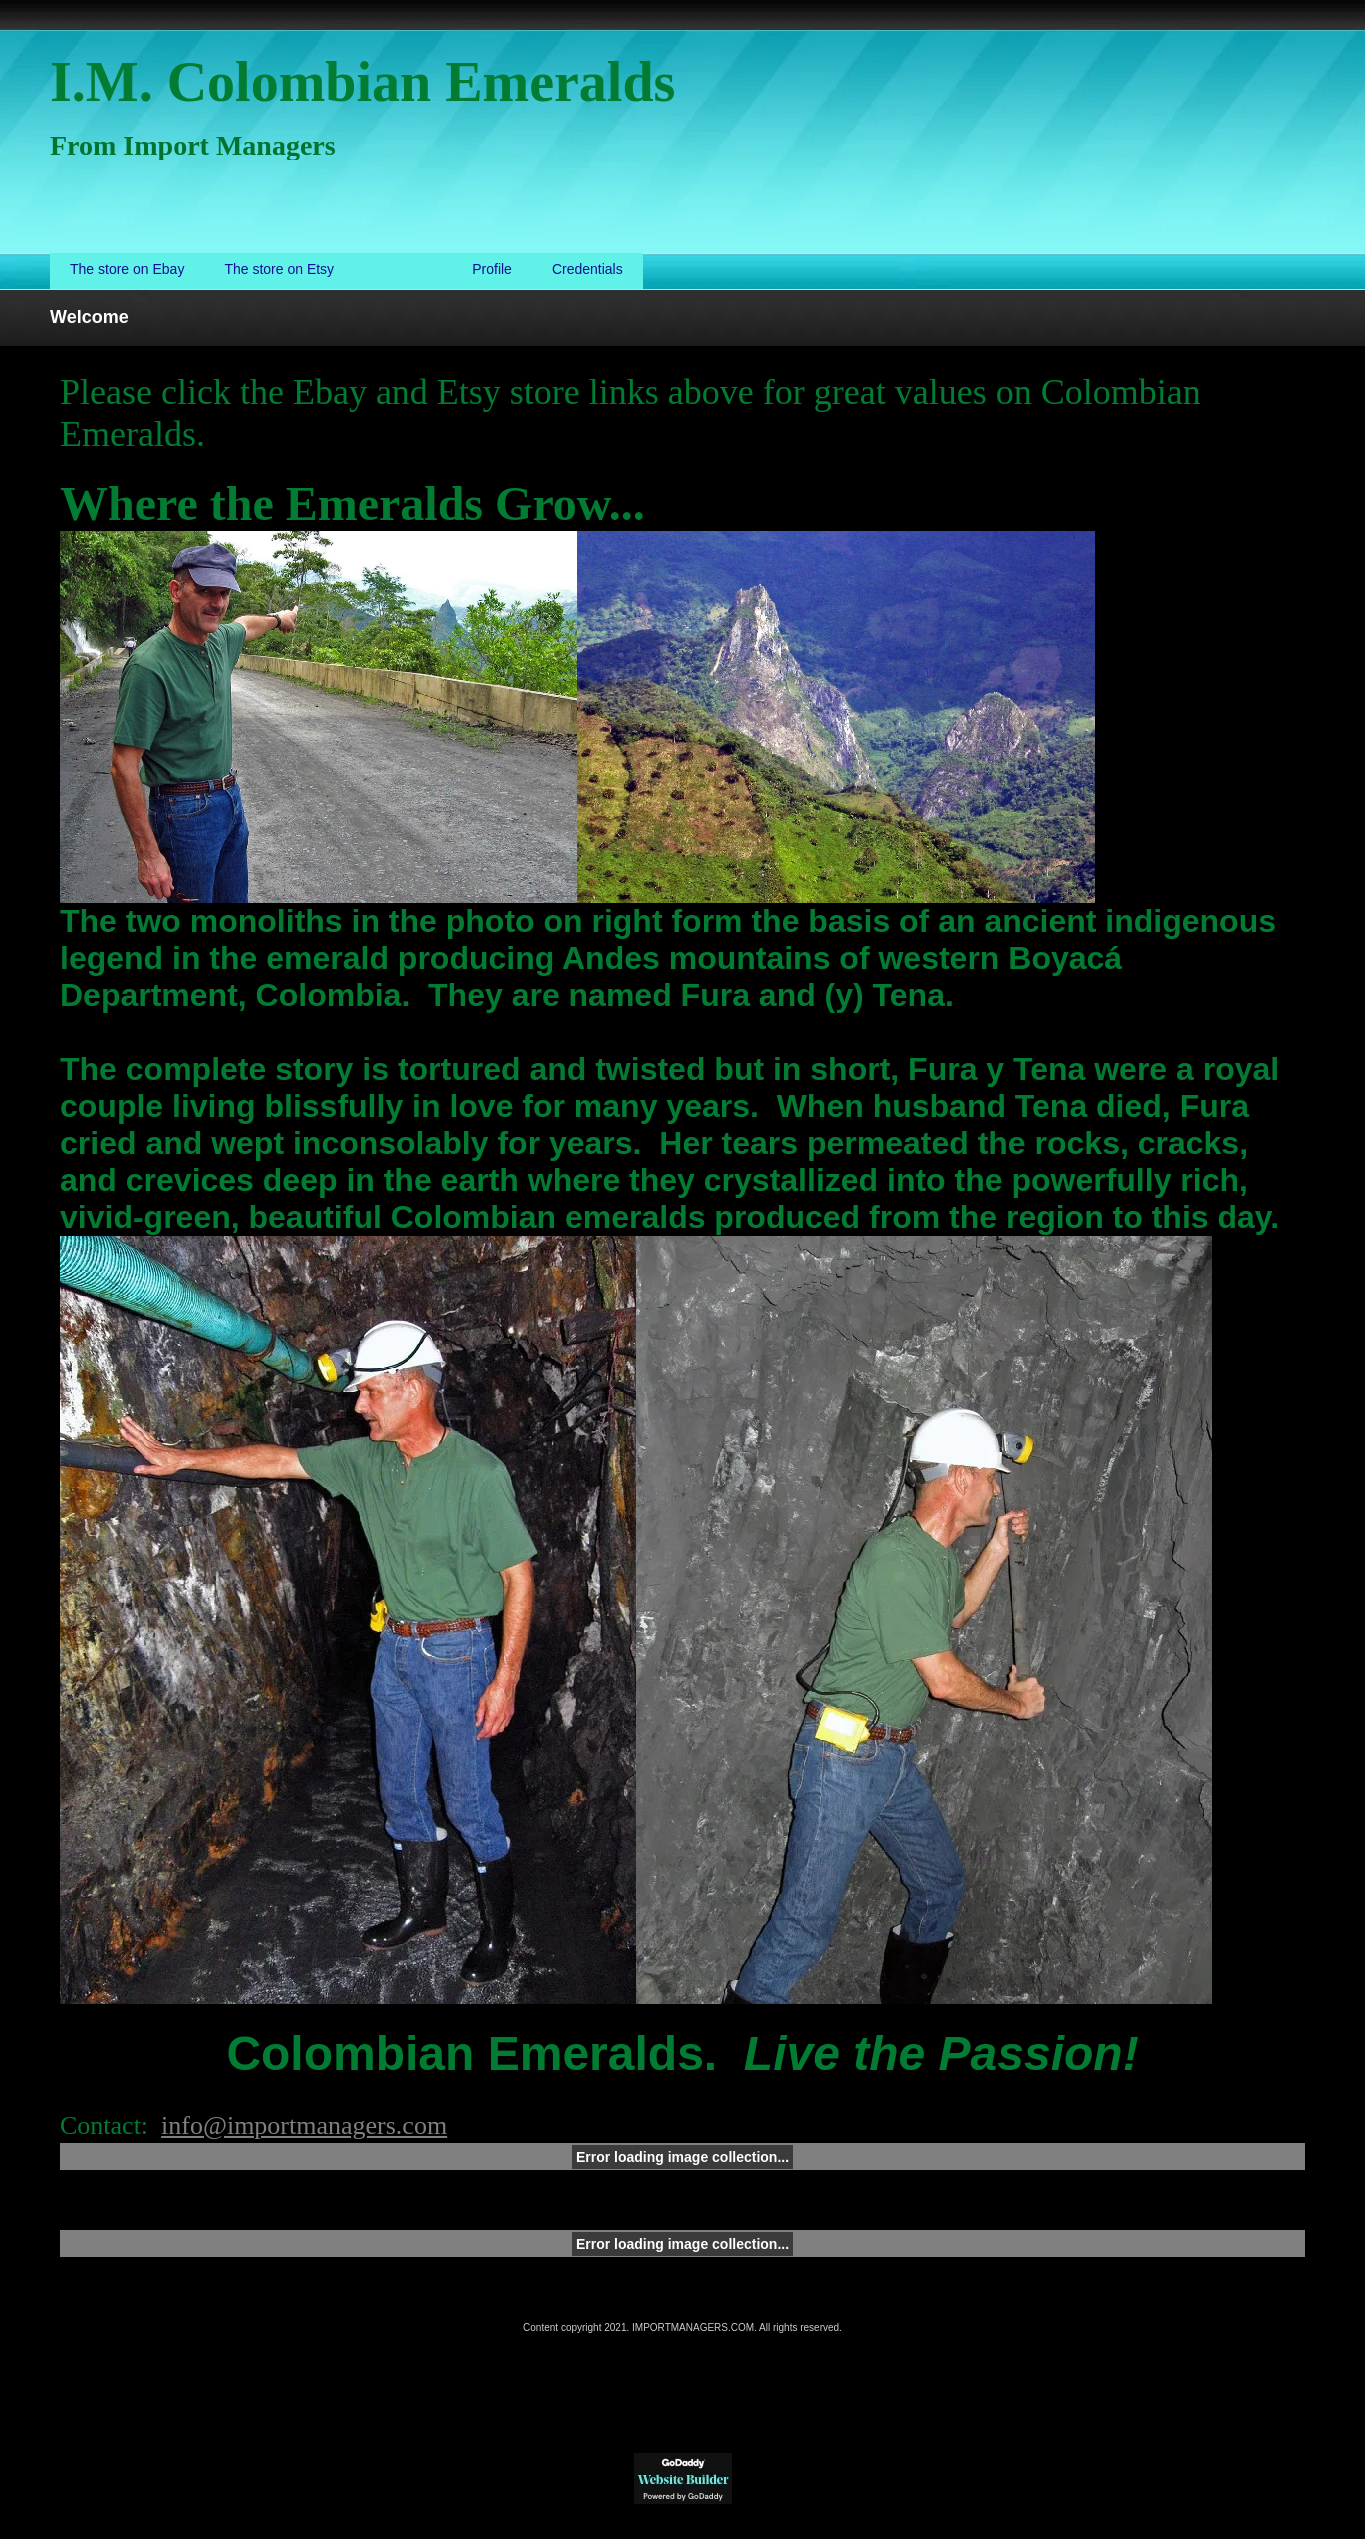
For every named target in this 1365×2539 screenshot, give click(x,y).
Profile (492, 269)
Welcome (403, 269)
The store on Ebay (127, 269)
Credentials (587, 269)
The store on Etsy (279, 269)
